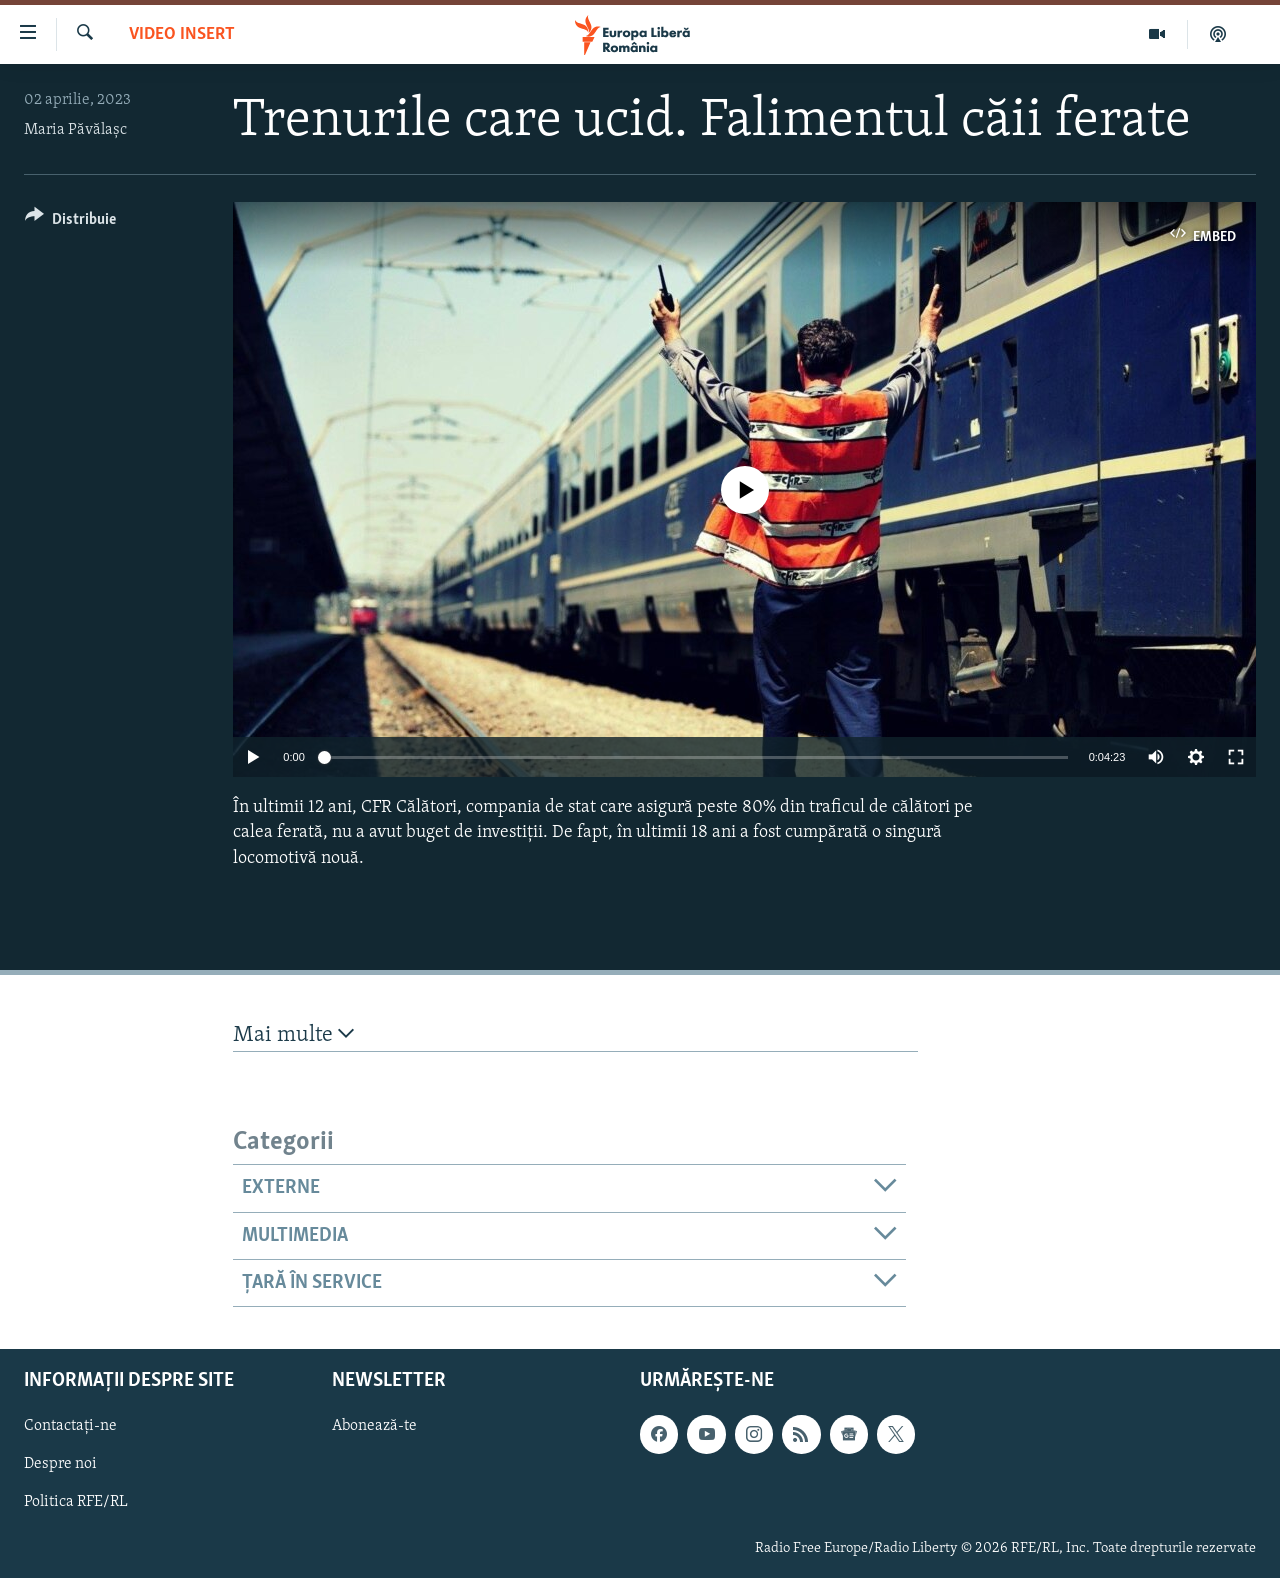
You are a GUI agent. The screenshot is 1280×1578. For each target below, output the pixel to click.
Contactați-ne (70, 1427)
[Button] (70, 222)
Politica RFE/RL (76, 1503)
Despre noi (60, 1465)
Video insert (182, 34)
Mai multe (293, 1034)
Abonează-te (374, 1427)
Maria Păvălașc (75, 130)
